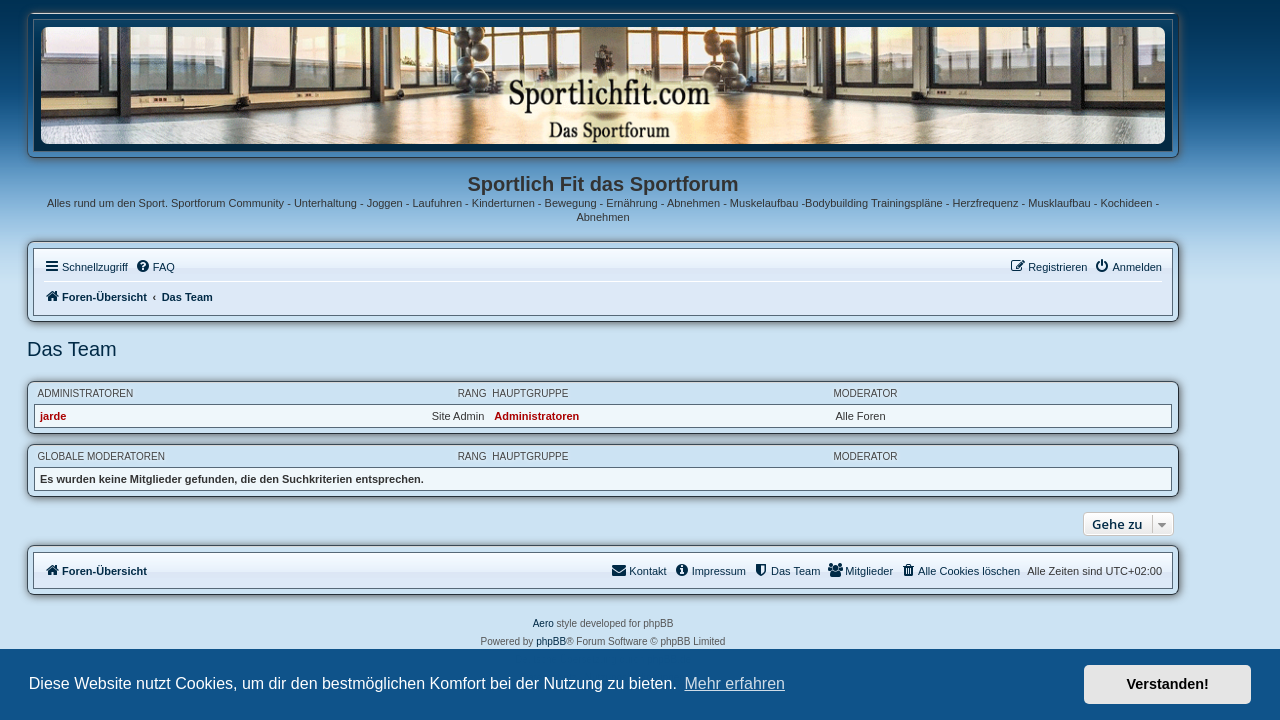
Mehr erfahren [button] (734, 683)
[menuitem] (192, 267)
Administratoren (123, 393)
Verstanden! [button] (1168, 684)
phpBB (588, 641)
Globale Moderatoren (138, 456)
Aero (580, 623)
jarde (90, 416)
